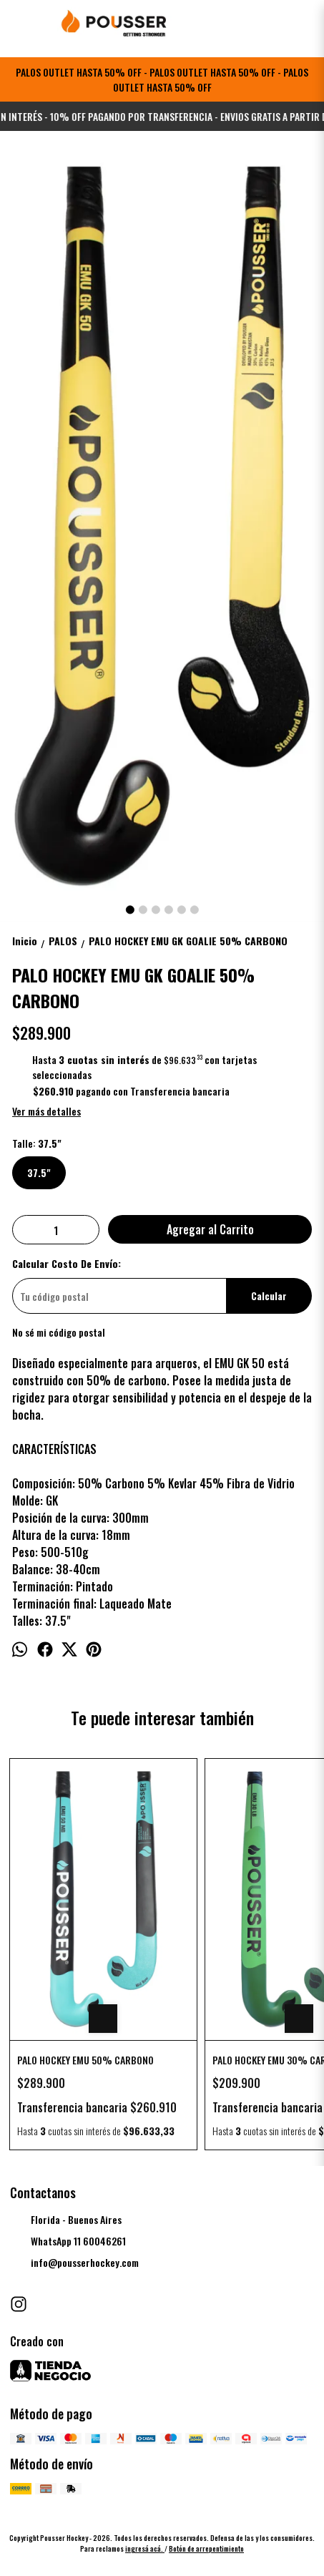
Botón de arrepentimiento (206, 2548)
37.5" (39, 1173)
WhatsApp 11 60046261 (68, 2241)
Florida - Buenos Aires (66, 2220)
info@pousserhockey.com (74, 2263)
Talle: (37, 1143)
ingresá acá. (145, 2548)
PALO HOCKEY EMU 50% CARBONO (85, 2059)
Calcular (269, 1296)
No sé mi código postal (58, 1332)
